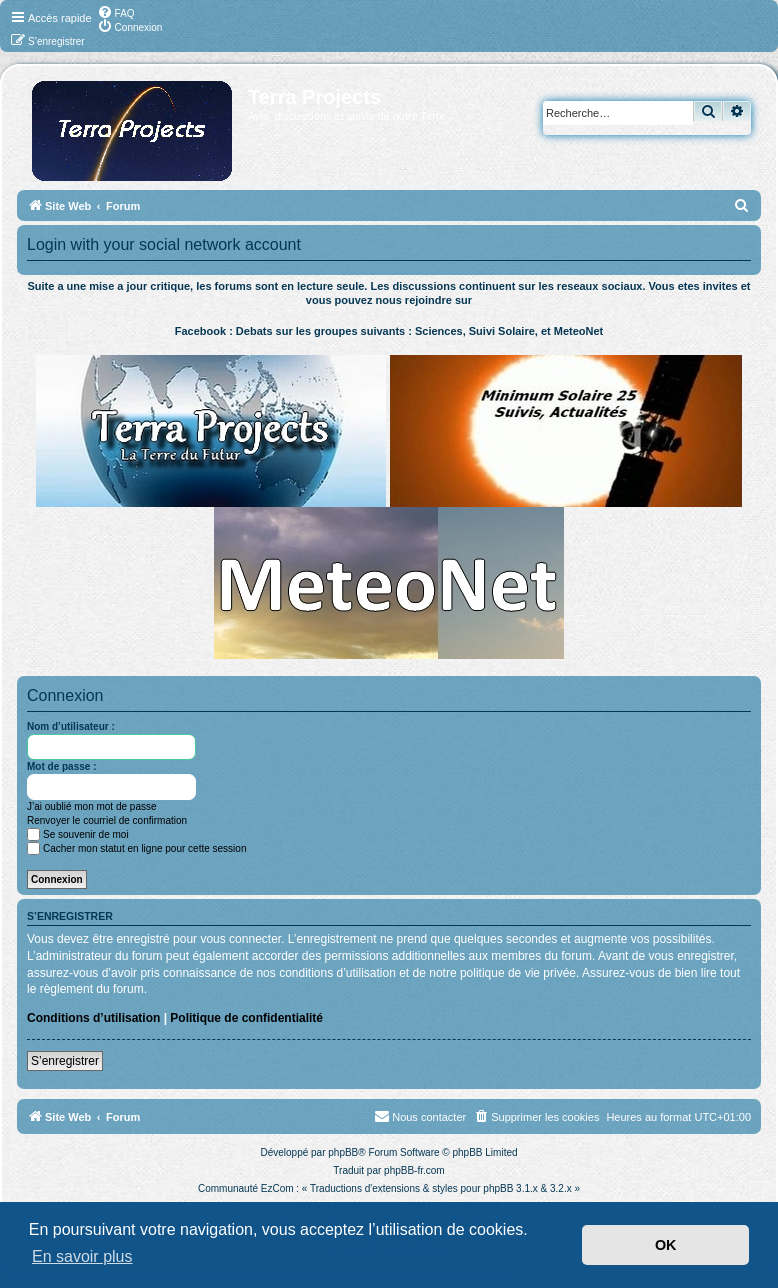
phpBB (343, 1152)
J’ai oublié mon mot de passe (92, 806)
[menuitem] (116, 12)
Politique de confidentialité (246, 1018)
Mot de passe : (61, 766)
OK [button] (666, 1245)
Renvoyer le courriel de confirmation (107, 820)
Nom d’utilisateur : (71, 726)
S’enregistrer (65, 1061)
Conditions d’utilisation (93, 1018)
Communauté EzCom (246, 1188)
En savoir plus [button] (82, 1256)
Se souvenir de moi (78, 834)
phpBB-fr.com (414, 1170)
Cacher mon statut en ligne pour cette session (136, 848)
